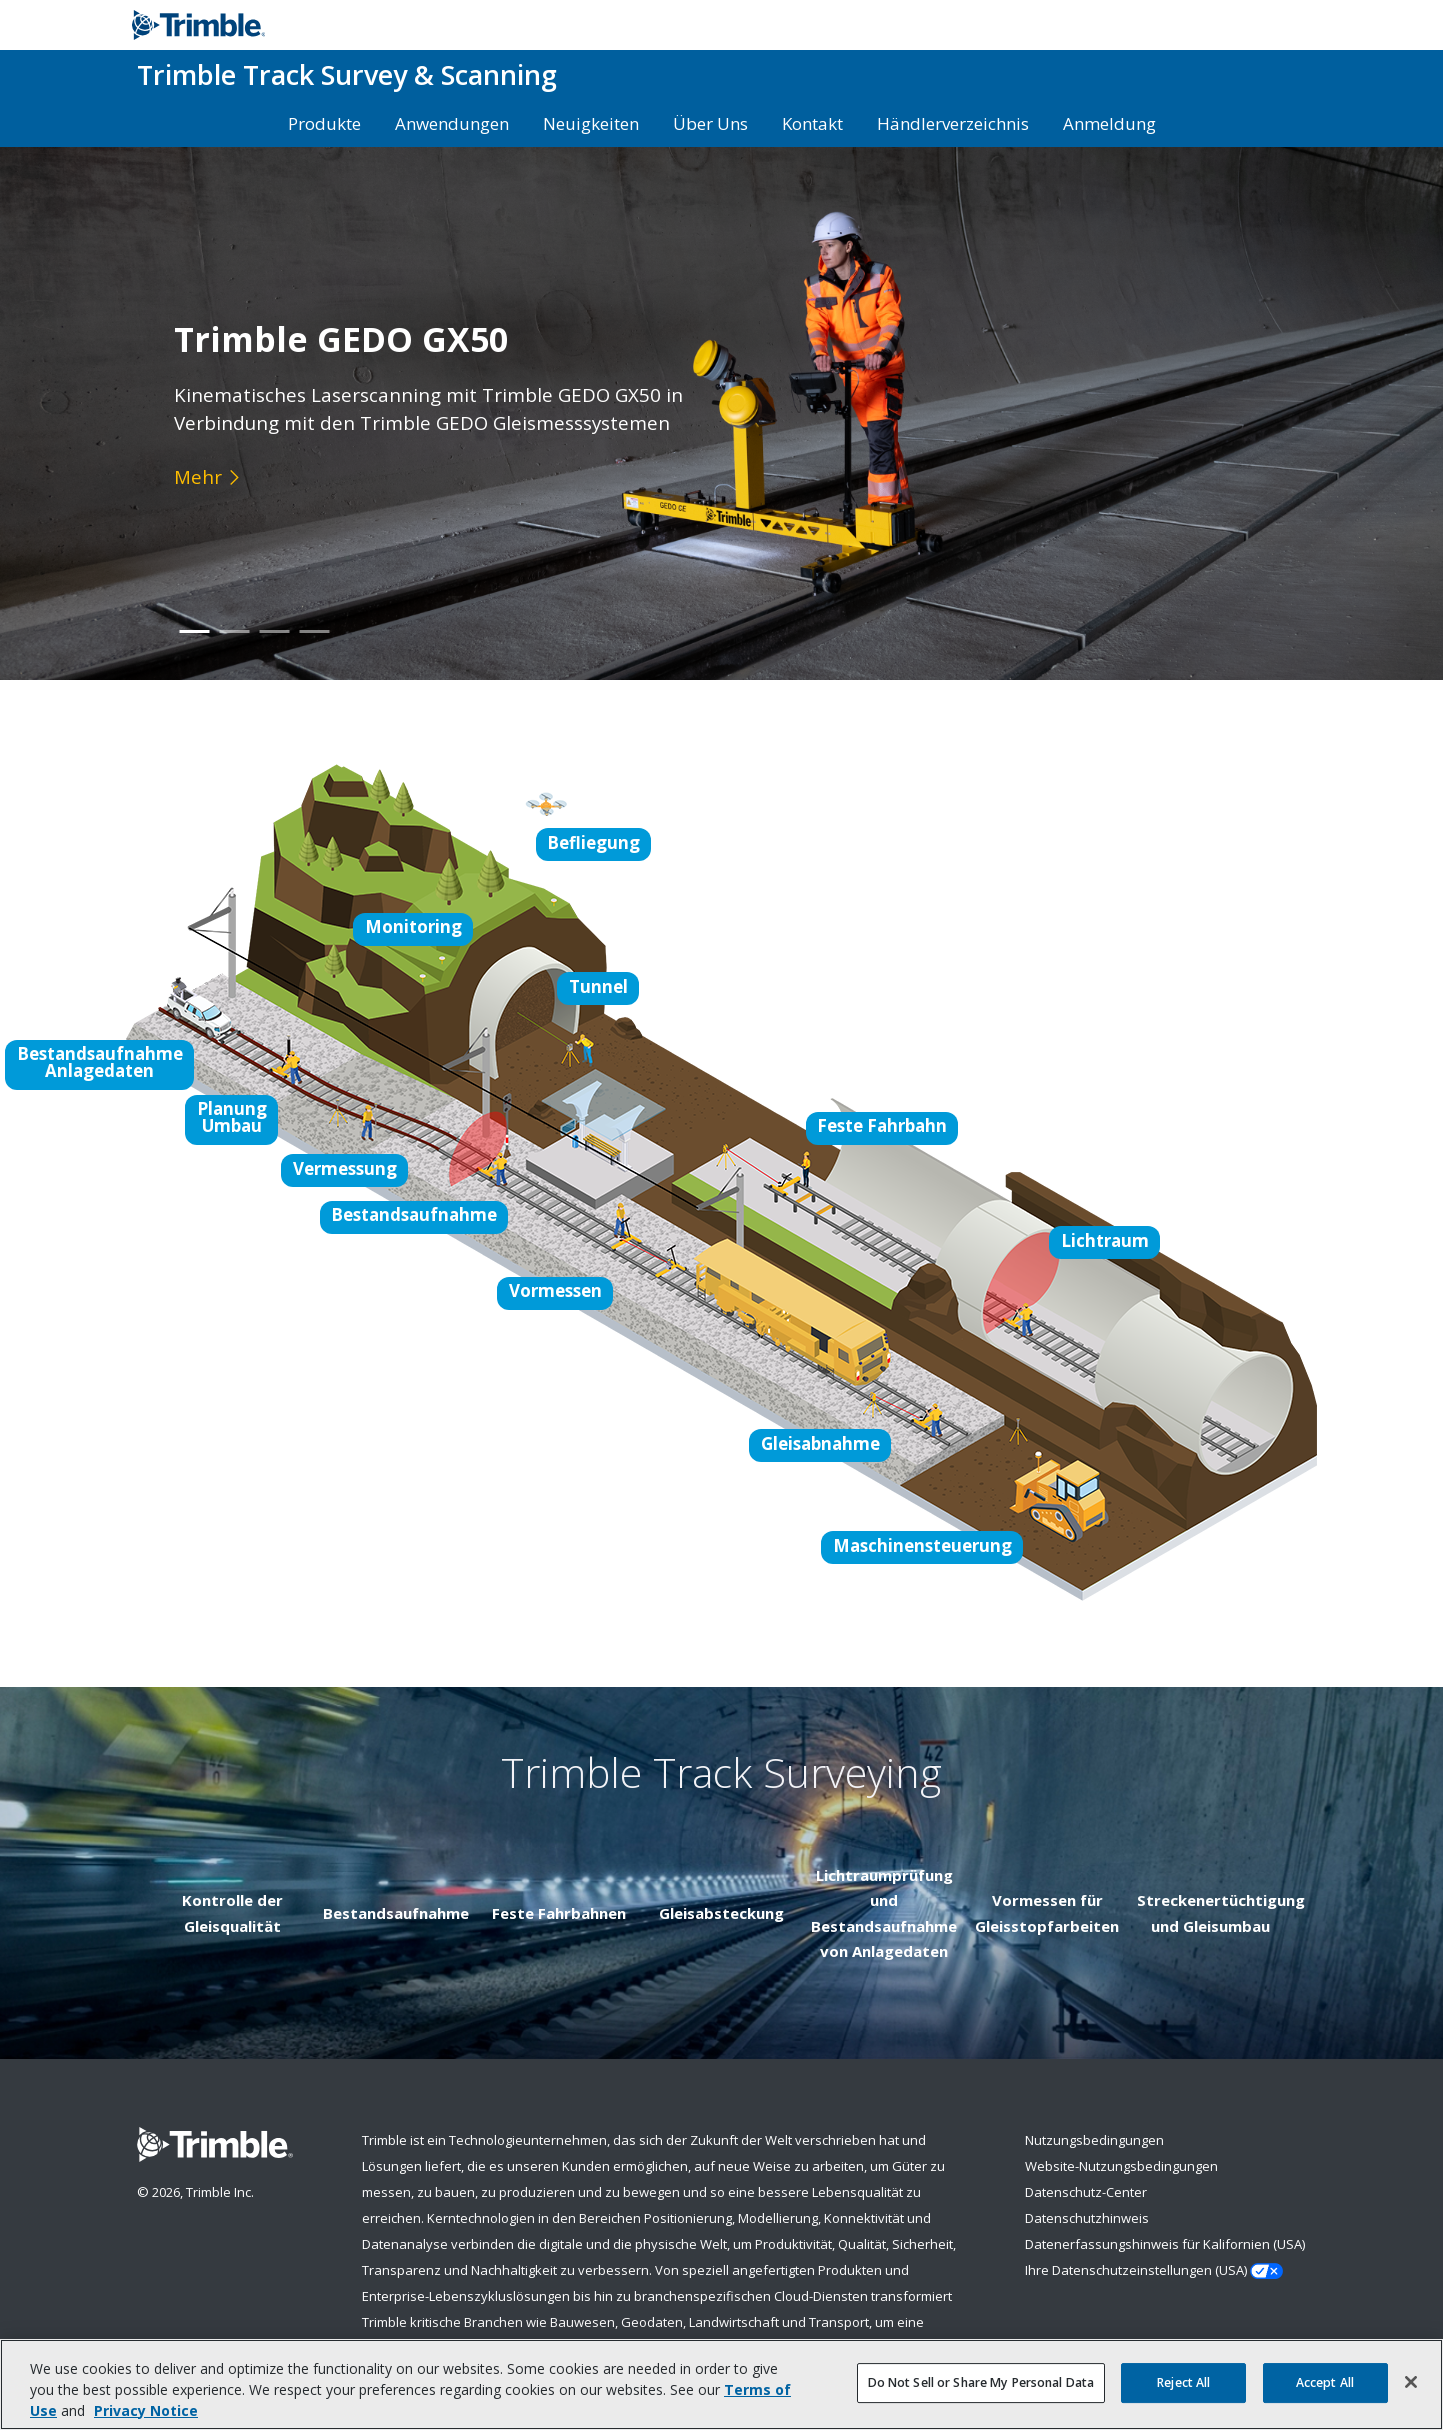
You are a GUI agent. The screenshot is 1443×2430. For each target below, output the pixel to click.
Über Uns (710, 123)
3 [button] (274, 645)
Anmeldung (1109, 123)
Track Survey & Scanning (347, 74)
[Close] (1411, 2384)
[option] (721, 413)
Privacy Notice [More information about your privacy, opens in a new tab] (146, 2411)
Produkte (324, 123)
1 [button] (194, 645)
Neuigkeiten (591, 123)
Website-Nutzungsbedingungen (1121, 2166)
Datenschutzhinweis (1087, 2218)
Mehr (198, 476)
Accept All (1325, 2383)
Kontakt (812, 123)
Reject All (1183, 2383)
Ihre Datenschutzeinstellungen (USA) (1154, 2270)
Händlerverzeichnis (953, 123)
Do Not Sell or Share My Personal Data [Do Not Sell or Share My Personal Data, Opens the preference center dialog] (981, 2383)
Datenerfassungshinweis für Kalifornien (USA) (1165, 2244)
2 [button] (234, 645)
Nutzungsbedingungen (1094, 2140)
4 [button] (314, 645)
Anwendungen (452, 123)
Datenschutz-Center (1086, 2192)
